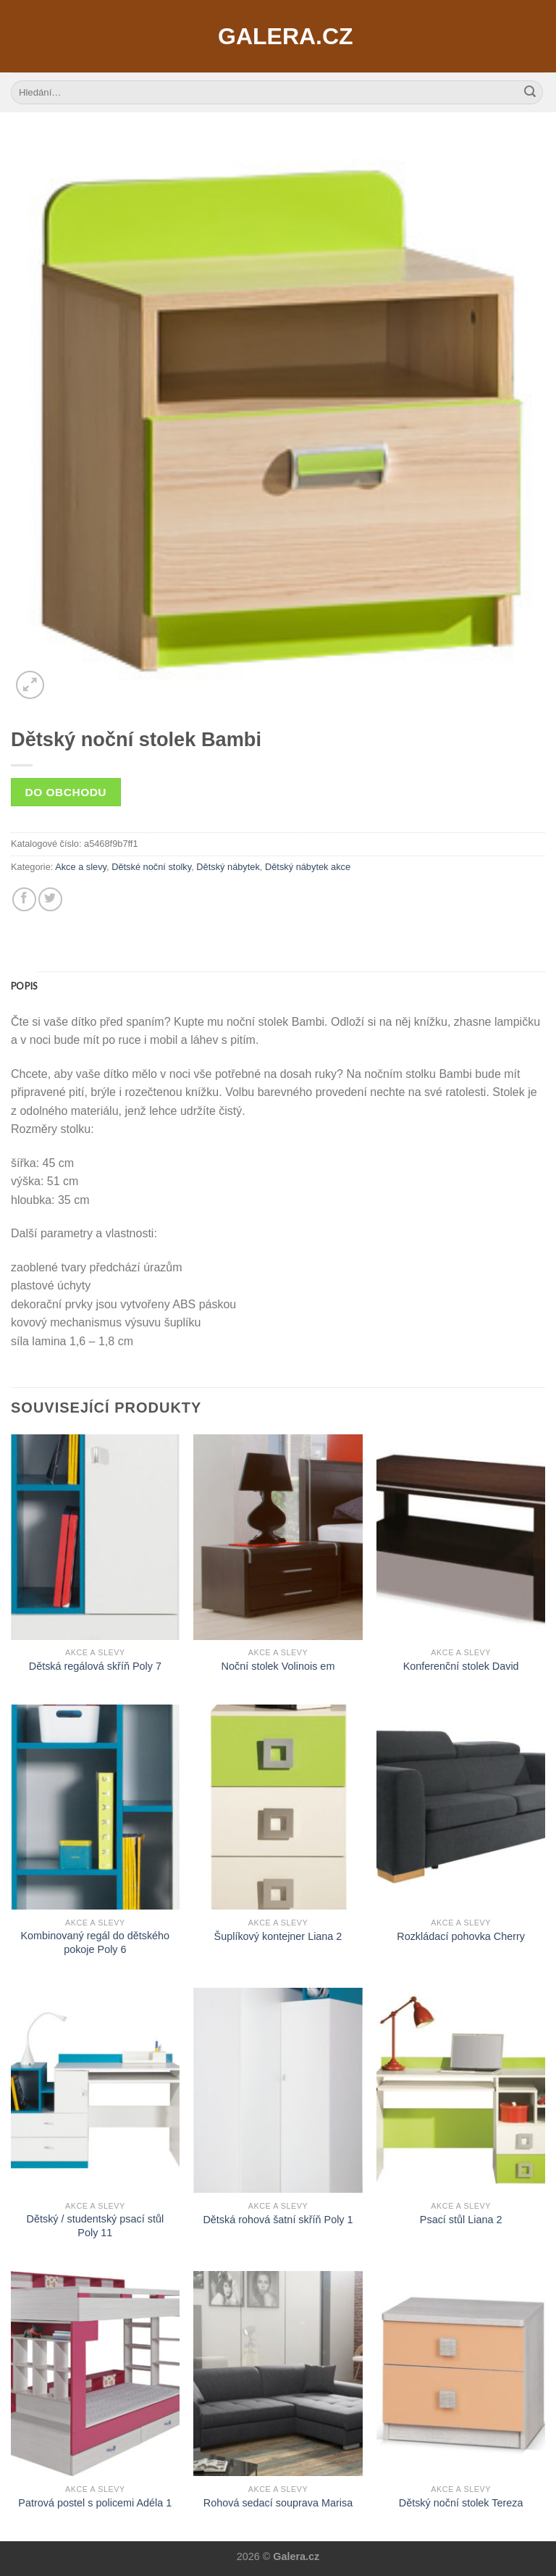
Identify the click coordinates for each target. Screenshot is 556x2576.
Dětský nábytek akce (307, 866)
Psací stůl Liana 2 (461, 2219)
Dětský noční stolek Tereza (461, 2503)
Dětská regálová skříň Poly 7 (95, 1666)
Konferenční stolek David (461, 1666)
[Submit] (530, 92)
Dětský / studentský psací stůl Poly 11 (95, 2225)
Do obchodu (65, 792)
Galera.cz (278, 36)
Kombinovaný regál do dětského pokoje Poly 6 (95, 1942)
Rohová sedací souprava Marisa (278, 2503)
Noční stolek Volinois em (278, 1666)
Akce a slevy (80, 866)
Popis (24, 986)
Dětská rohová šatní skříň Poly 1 (278, 2219)
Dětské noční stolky (151, 866)
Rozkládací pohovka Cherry (461, 1936)
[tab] (24, 985)
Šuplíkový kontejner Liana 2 (278, 1936)
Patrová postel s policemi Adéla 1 (95, 2503)
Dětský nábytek (228, 866)
